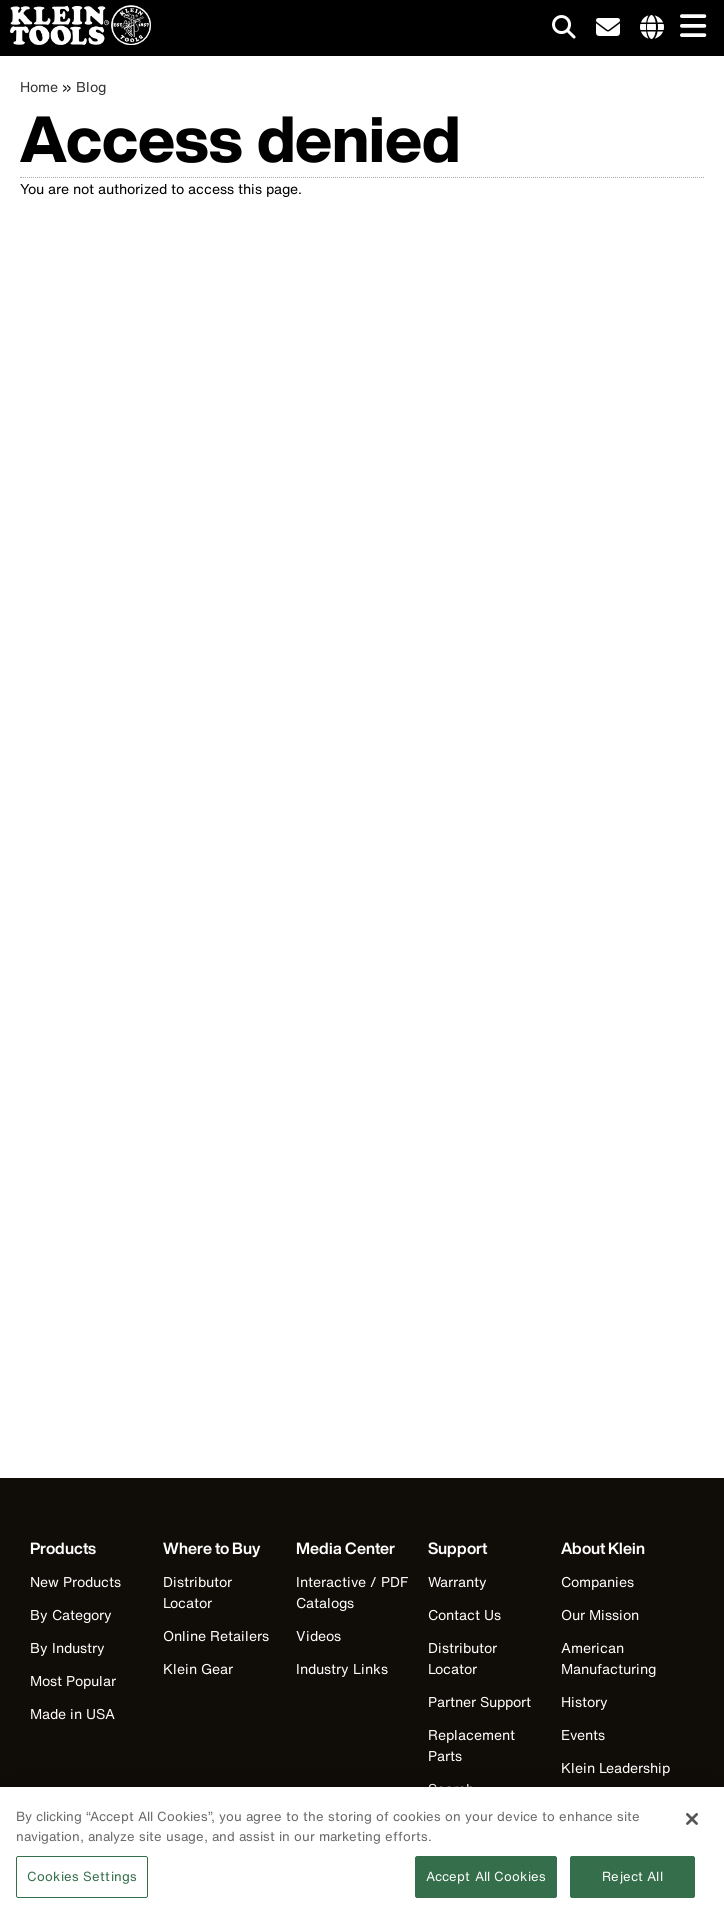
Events (583, 1734)
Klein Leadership (615, 1767)
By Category (71, 1614)
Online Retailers (216, 1635)
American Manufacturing (608, 1658)
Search (451, 1788)
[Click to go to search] (564, 30)
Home (39, 86)
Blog (91, 86)
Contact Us (464, 1614)
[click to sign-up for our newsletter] (608, 28)
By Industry (67, 1647)
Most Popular (73, 1680)
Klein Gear (198, 1668)
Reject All (632, 1885)
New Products (75, 1581)
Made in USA (72, 1713)
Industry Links (342, 1668)
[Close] (692, 1828)
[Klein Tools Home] (75, 39)
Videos (318, 1635)
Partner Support (479, 1701)
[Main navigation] (689, 27)
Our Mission (600, 1614)
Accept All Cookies (486, 1885)
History (584, 1701)
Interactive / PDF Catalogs (352, 1592)
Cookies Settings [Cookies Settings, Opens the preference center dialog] (82, 1885)
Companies (597, 1581)
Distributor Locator (197, 1592)
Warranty (457, 1581)
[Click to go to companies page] (652, 28)
